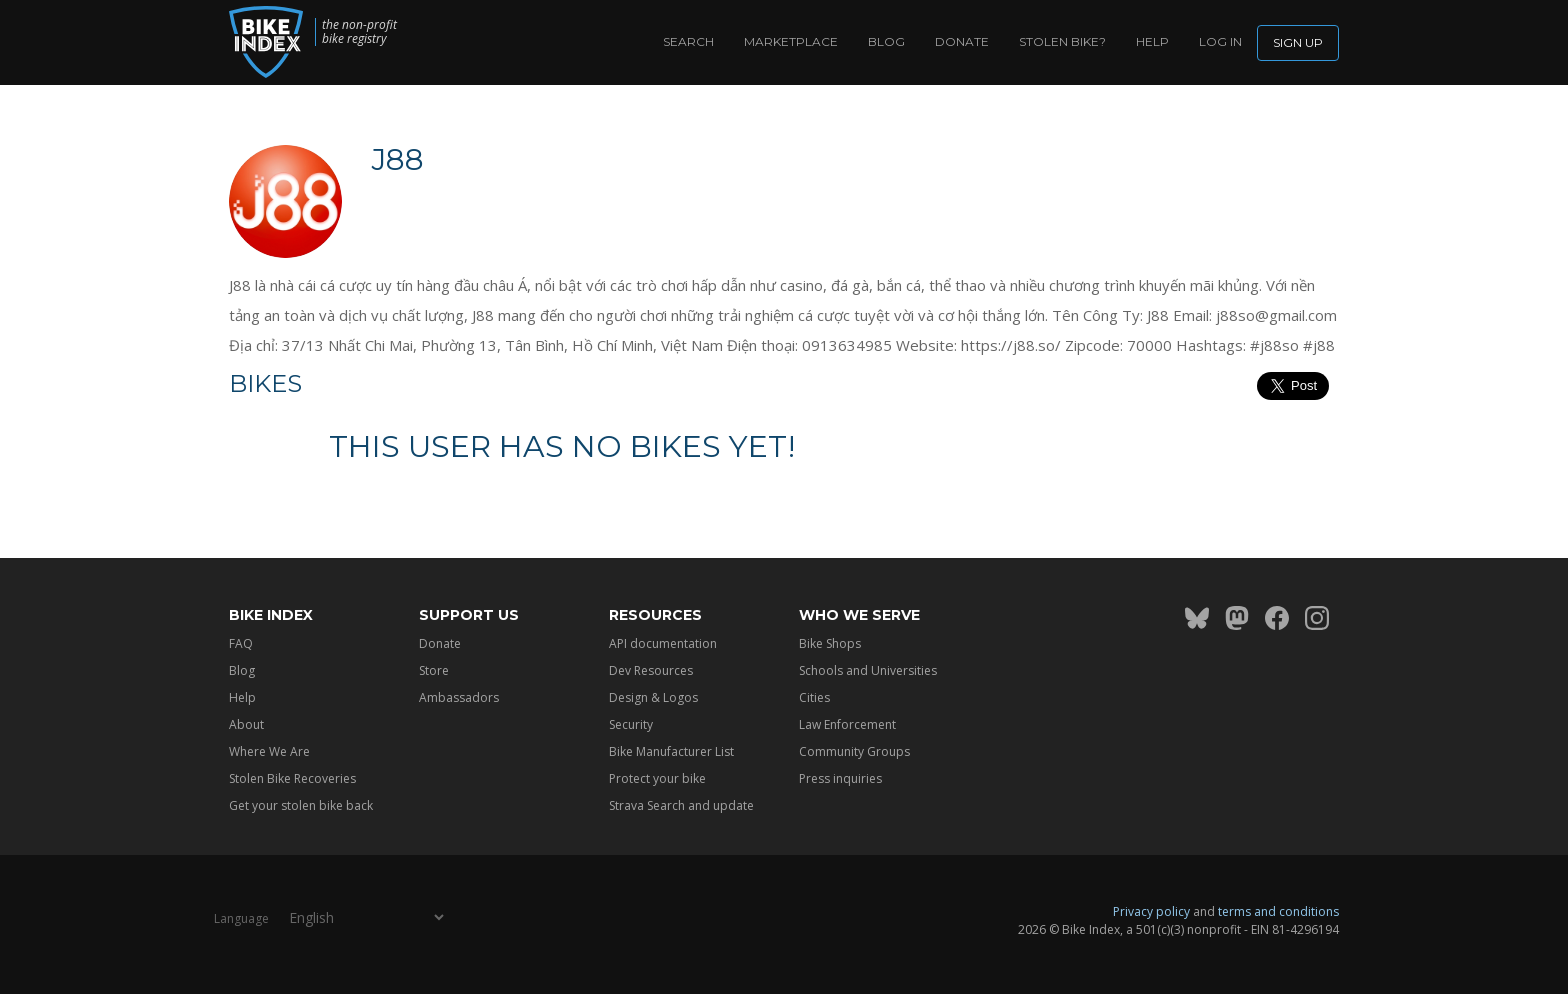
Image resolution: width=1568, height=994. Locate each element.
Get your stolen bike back (301, 805)
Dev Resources (651, 670)
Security (631, 724)
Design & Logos (653, 697)
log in (1220, 41)
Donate (962, 41)
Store (434, 670)
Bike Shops (830, 643)
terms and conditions (1278, 911)
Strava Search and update (681, 805)
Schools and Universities (868, 670)
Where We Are (269, 751)
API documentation (663, 643)
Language (241, 918)
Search (688, 41)
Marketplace (791, 41)
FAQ (241, 643)
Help (1152, 41)
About (246, 724)
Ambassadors (459, 697)
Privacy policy (1151, 911)
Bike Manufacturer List (671, 751)
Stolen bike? (1062, 41)
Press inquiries (840, 778)
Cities (814, 697)
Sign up (1298, 42)
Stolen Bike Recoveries (292, 778)
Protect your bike (657, 778)
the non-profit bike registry (359, 32)
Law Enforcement (847, 724)
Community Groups (854, 751)
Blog (886, 41)
